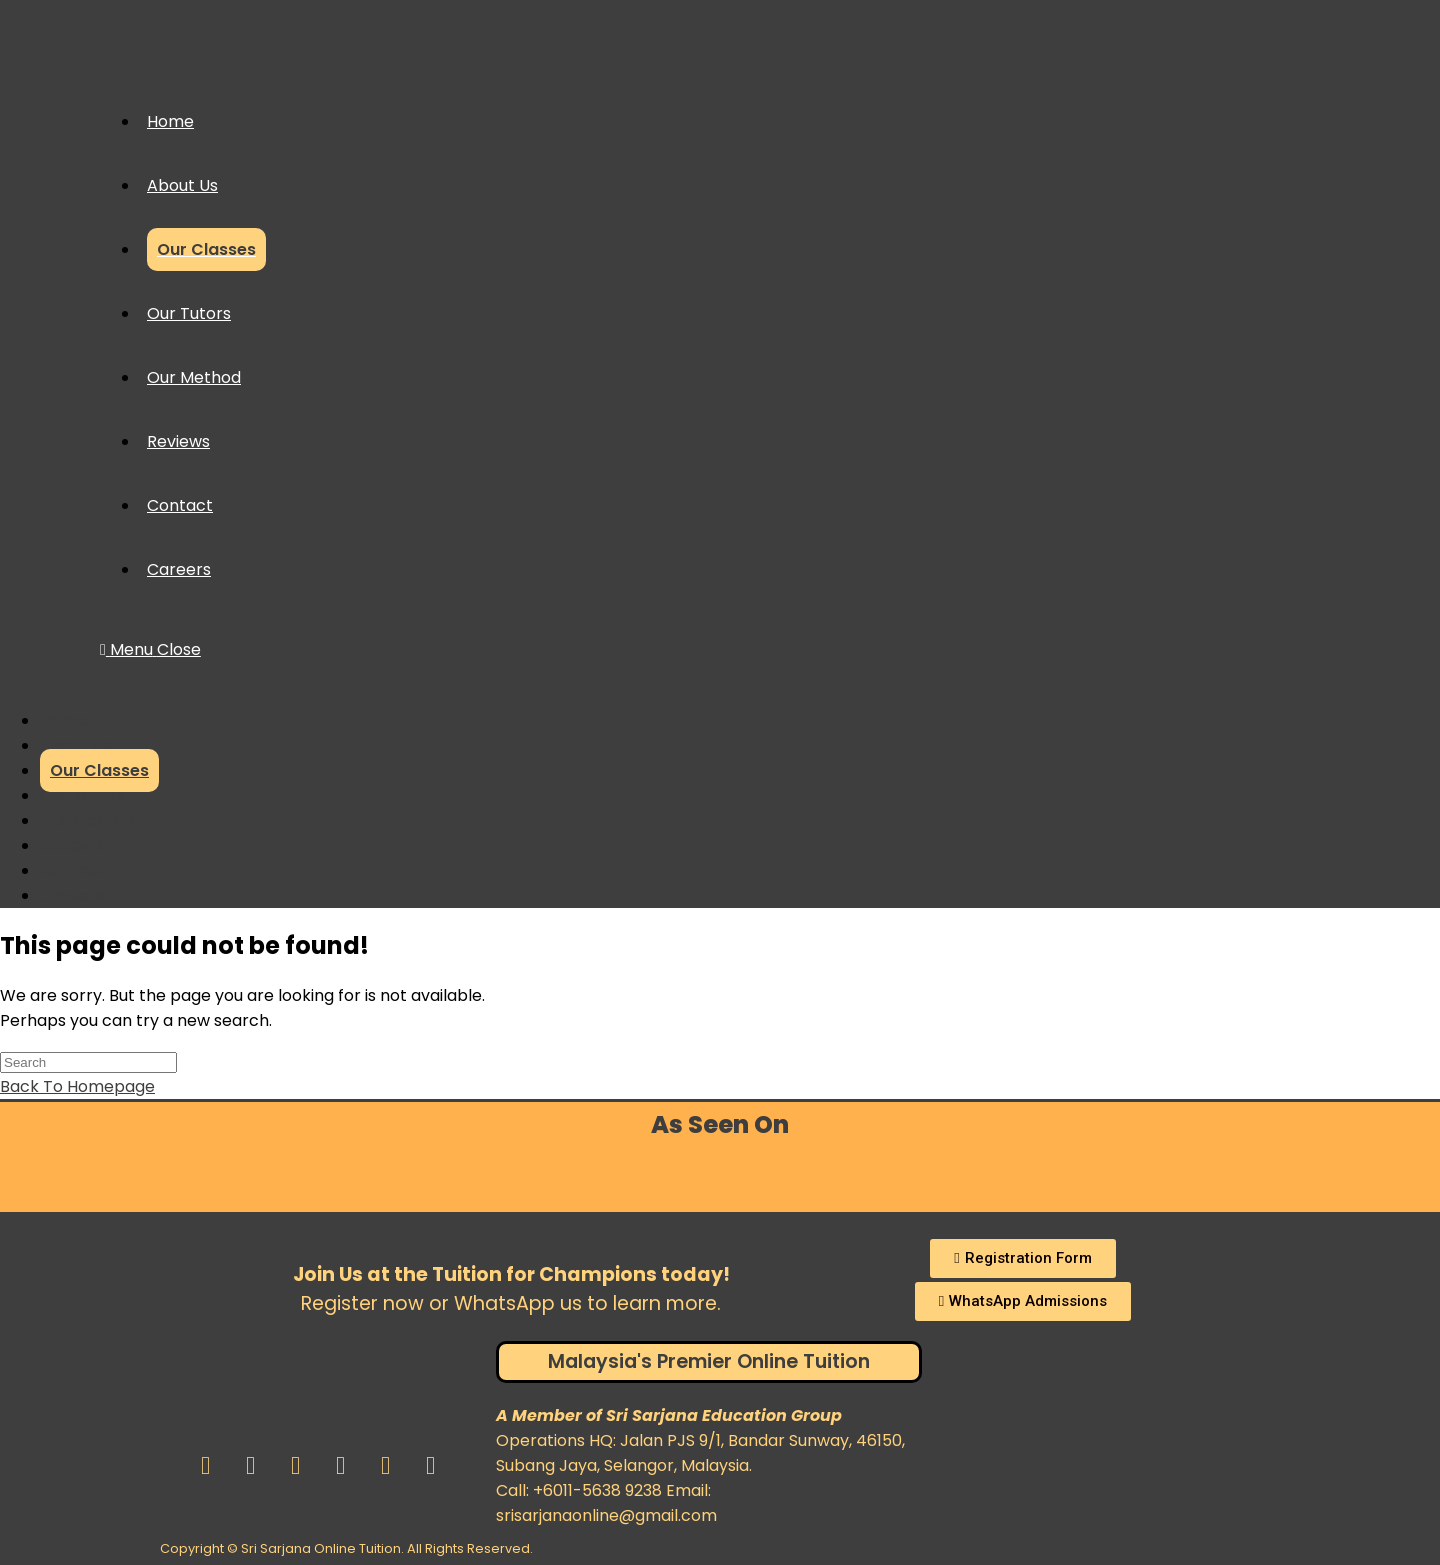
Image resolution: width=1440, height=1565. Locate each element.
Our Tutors (82, 795)
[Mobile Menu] (150, 649)
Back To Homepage (77, 1086)
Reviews (71, 845)
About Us (75, 745)
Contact (73, 870)
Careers (72, 895)
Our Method (87, 820)
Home (63, 720)
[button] (1022, 1258)
